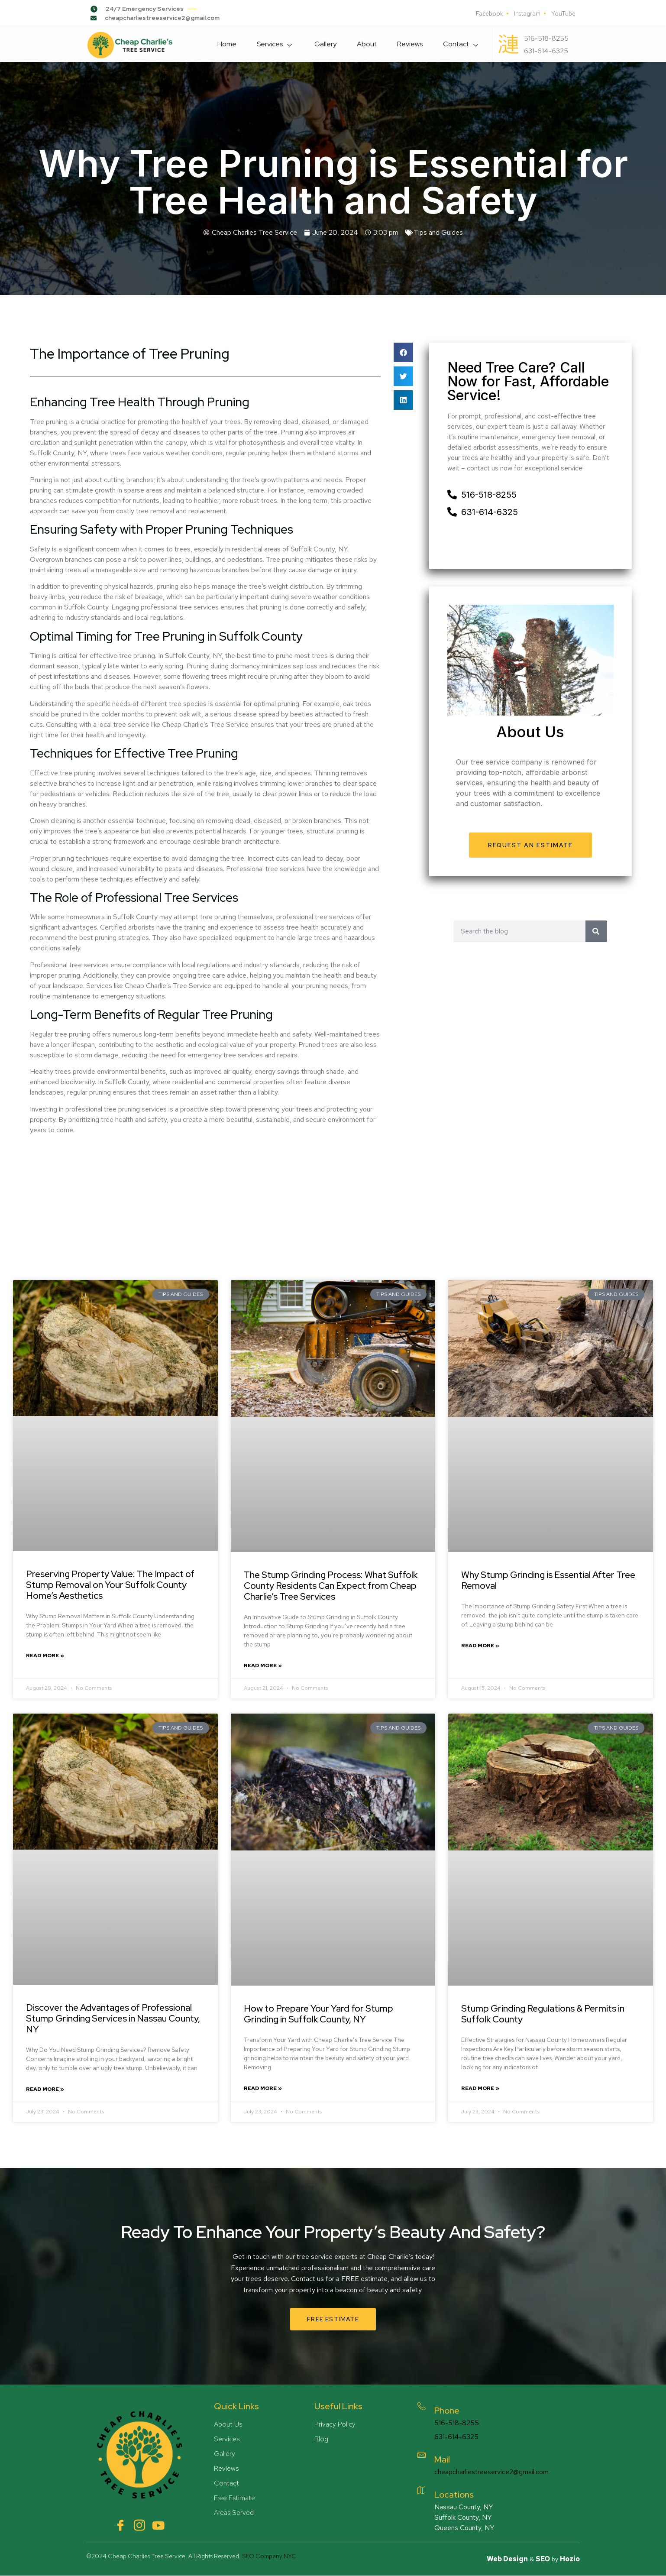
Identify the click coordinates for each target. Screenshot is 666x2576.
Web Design (507, 2558)
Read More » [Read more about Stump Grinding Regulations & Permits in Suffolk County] (480, 2088)
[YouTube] (158, 2525)
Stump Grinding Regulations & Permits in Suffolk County (542, 2013)
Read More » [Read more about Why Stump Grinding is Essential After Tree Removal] (480, 1645)
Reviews (407, 44)
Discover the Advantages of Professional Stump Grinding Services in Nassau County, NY (113, 2018)
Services (269, 44)
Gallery (320, 44)
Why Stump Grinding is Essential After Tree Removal (548, 1580)
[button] (403, 352)
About (363, 44)
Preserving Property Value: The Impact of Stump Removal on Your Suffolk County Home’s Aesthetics (110, 1584)
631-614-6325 (461, 2436)
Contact (460, 44)
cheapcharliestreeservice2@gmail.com (496, 2471)
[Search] (596, 931)
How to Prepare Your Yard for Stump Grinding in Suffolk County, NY (318, 2013)
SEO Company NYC (269, 2556)
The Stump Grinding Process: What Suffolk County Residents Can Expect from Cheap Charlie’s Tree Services (330, 1585)
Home (219, 44)
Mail (447, 2459)
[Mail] (423, 2457)
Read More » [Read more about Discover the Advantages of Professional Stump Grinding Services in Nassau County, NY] (45, 2089)
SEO (543, 2558)
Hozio (570, 2558)
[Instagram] (139, 2525)
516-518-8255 (461, 2422)
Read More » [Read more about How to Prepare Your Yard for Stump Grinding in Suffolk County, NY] (263, 2088)
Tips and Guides (438, 232)
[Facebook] (120, 2525)
